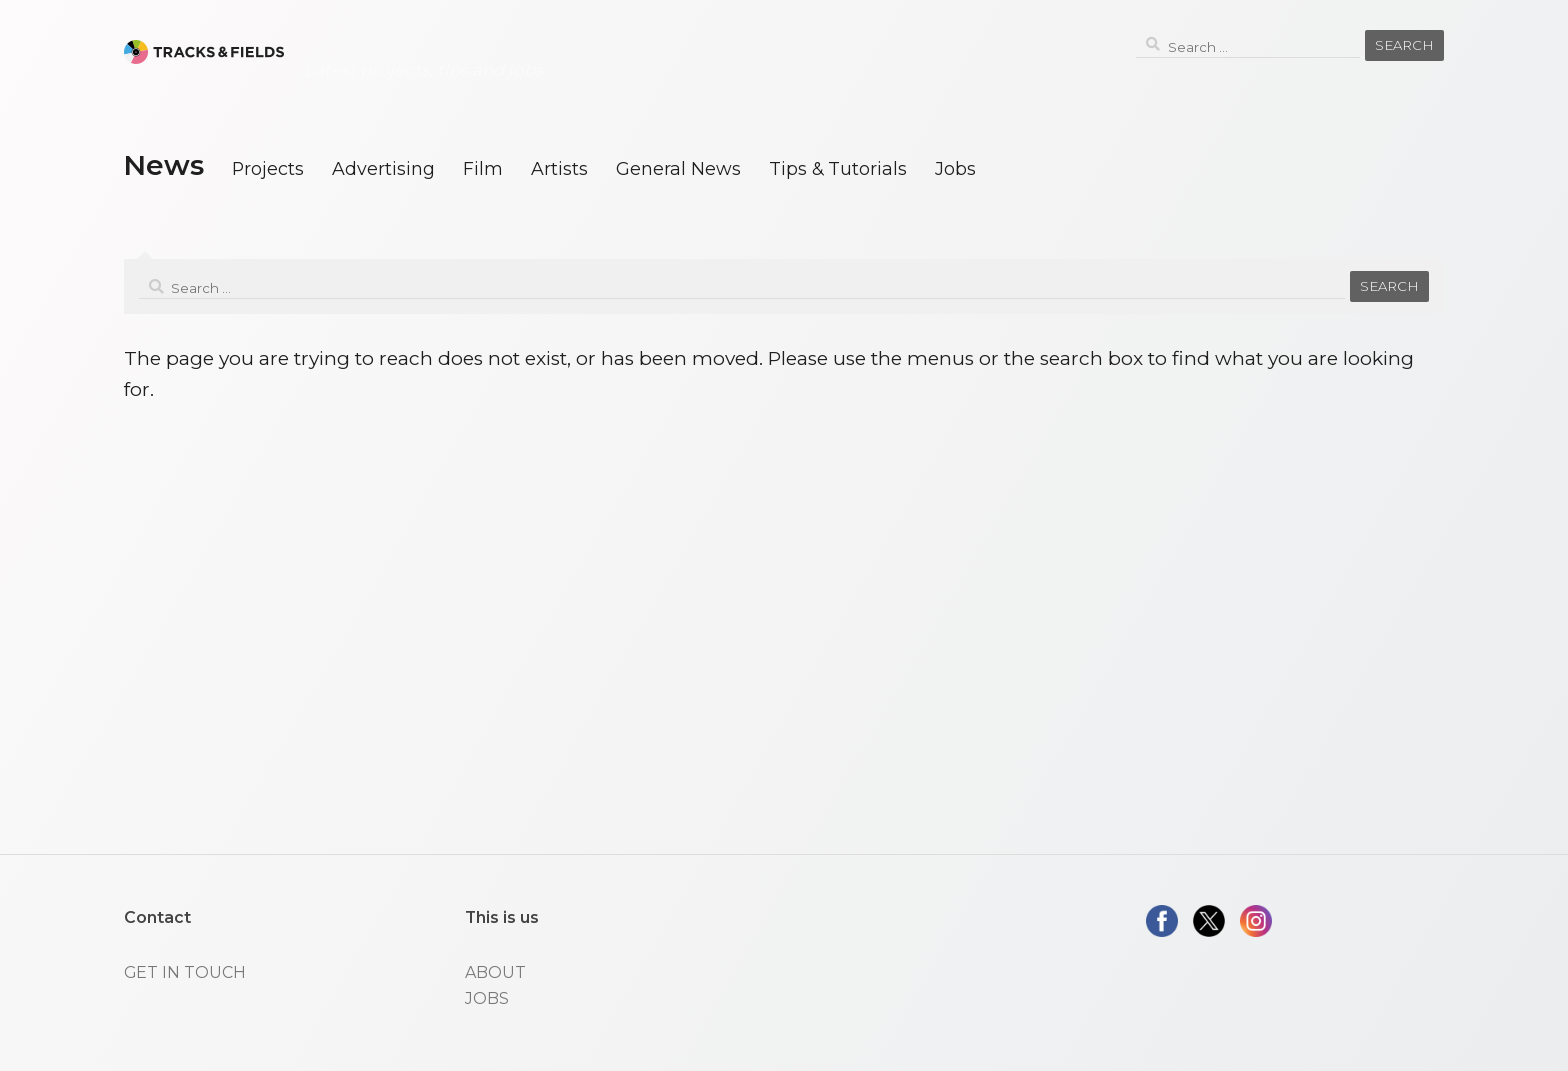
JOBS (487, 998)
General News (678, 168)
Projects (268, 168)
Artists (559, 168)
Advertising (383, 168)
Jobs (955, 168)
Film (483, 168)
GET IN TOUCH (185, 972)
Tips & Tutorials (838, 168)
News (163, 165)
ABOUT (495, 972)
